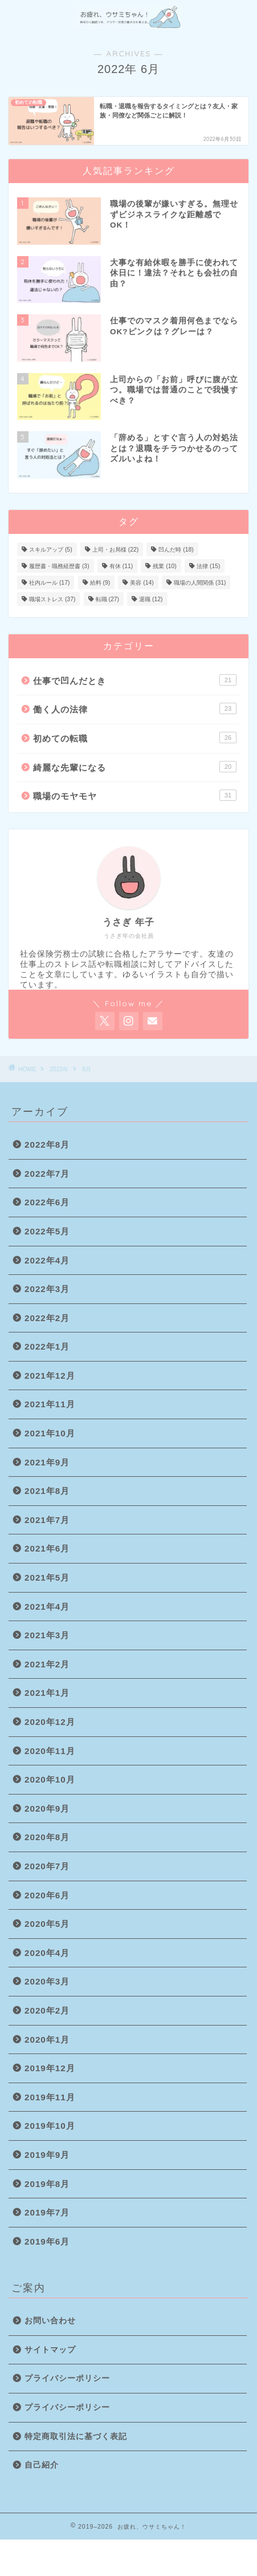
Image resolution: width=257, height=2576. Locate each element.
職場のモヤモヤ (134, 795)
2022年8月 (47, 1144)
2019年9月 (47, 2155)
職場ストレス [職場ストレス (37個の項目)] (52, 599)
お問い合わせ (50, 2320)
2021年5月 (47, 1577)
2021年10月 (50, 1433)
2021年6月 (47, 1548)
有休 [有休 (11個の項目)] (121, 566)
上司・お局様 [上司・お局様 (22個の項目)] (115, 549)
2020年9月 (47, 1808)
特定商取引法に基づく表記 (76, 2436)
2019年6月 (47, 2241)
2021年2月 (47, 1664)
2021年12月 (50, 1375)
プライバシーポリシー (67, 2378)
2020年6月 (47, 1895)
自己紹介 (42, 2465)
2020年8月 (47, 1837)
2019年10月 (50, 2126)
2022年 (59, 1069)
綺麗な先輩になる (134, 766)
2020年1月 (47, 2039)
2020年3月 (47, 1981)
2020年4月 (47, 1953)
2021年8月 (47, 1491)
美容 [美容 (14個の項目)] (141, 583)
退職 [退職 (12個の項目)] (150, 599)
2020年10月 (50, 1779)
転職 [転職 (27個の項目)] (107, 599)
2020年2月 (47, 2010)
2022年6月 (47, 1202)
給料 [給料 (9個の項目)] (100, 583)
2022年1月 (47, 1346)
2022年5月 (47, 1231)
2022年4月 (47, 1260)
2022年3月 (47, 1289)
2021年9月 (47, 1462)
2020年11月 (50, 1751)
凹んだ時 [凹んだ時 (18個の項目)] (175, 549)
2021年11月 (50, 1404)
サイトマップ (50, 2350)
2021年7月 (47, 1520)
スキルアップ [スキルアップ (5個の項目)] (50, 549)
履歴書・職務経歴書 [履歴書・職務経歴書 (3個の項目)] (59, 566)
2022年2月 (47, 1318)
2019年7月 (47, 2212)
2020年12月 (50, 1722)
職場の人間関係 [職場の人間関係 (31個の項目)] (200, 583)
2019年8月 (47, 2184)
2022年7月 (47, 1173)
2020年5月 (47, 1924)
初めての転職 (134, 737)
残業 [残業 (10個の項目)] (164, 566)
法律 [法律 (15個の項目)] (208, 566)
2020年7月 (47, 1866)
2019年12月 (50, 2068)
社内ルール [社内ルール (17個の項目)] (49, 583)
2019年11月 (50, 2097)
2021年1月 (47, 1693)
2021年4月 (47, 1606)
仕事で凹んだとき (134, 680)
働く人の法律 (134, 708)
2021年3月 (47, 1635)
